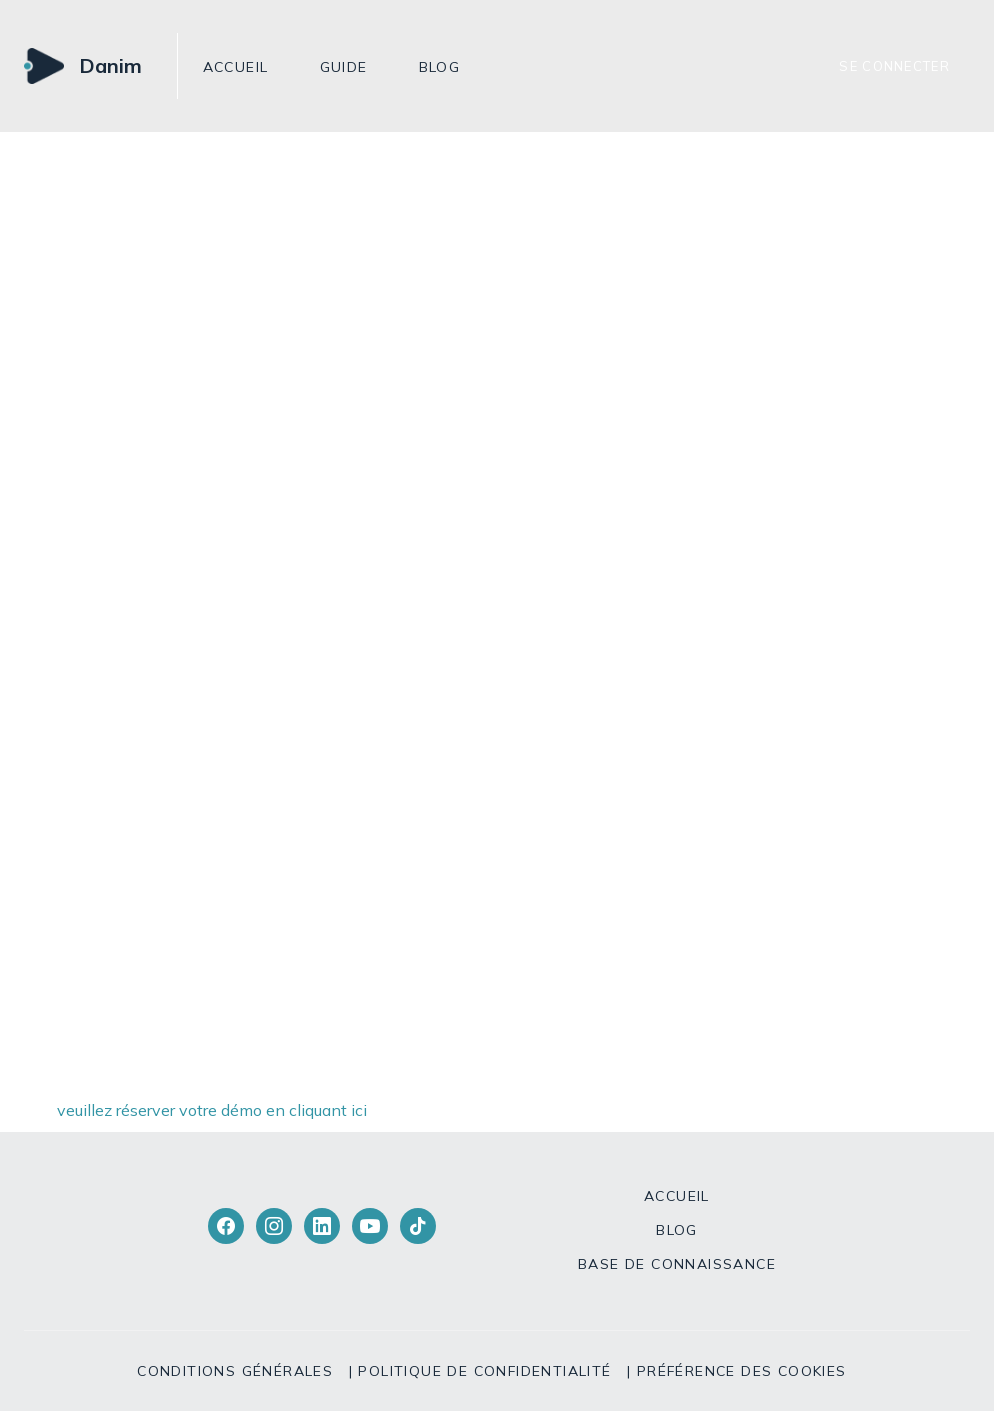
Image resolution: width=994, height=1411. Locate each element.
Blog (440, 67)
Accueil (236, 67)
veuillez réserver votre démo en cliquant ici (212, 1110)
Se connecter (894, 66)
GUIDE (344, 67)
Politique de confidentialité (484, 1371)
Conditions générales (235, 1371)
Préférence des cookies (742, 1371)
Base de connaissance (677, 1264)
